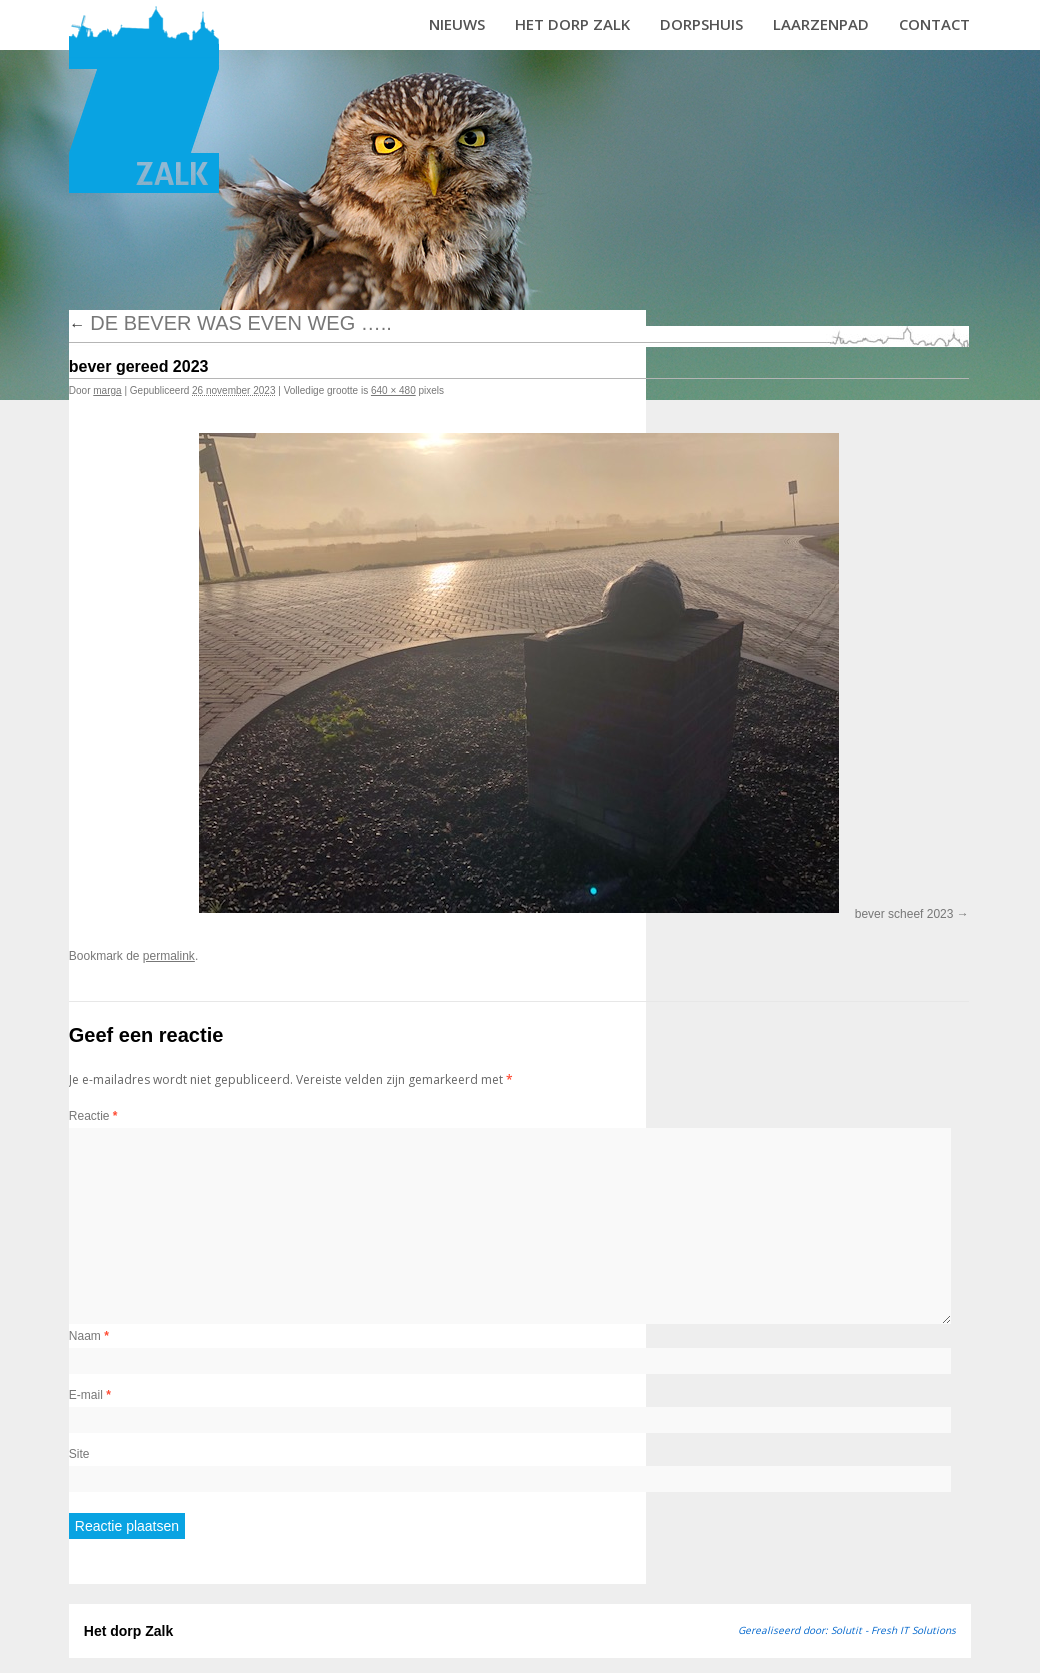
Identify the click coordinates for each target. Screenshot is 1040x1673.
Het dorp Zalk (572, 24)
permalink (169, 956)
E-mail (90, 1395)
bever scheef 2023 (904, 914)
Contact (934, 24)
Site (79, 1454)
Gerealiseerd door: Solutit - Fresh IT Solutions (847, 1630)
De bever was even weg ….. (230, 323)
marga (107, 390)
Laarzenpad (821, 24)
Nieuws (457, 24)
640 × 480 (393, 390)
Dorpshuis (701, 24)
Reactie (93, 1116)
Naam (89, 1336)
